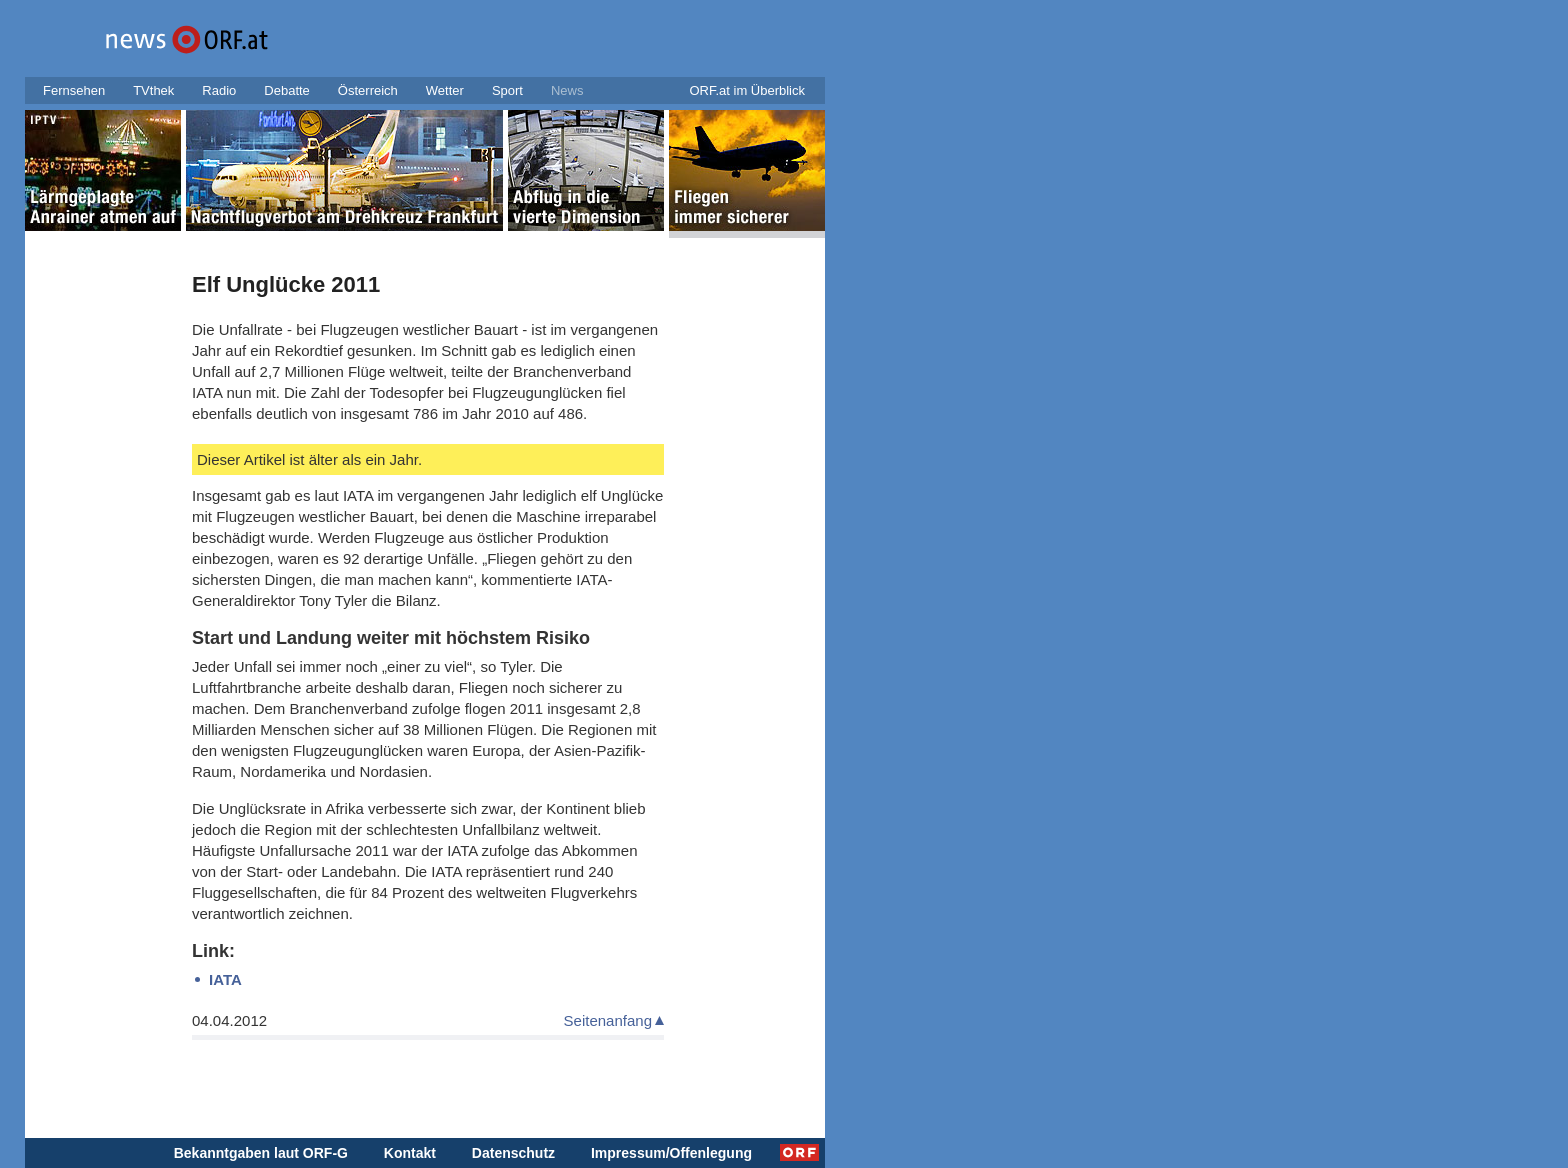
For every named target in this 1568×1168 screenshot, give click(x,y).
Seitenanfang (608, 1020)
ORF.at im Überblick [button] (747, 90)
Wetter (445, 90)
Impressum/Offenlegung (671, 1153)
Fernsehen (74, 90)
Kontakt (410, 1153)
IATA (225, 979)
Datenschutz (513, 1153)
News (567, 90)
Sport (507, 90)
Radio (219, 90)
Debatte (287, 90)
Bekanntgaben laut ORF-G (261, 1153)
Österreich (368, 90)
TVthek (153, 90)
